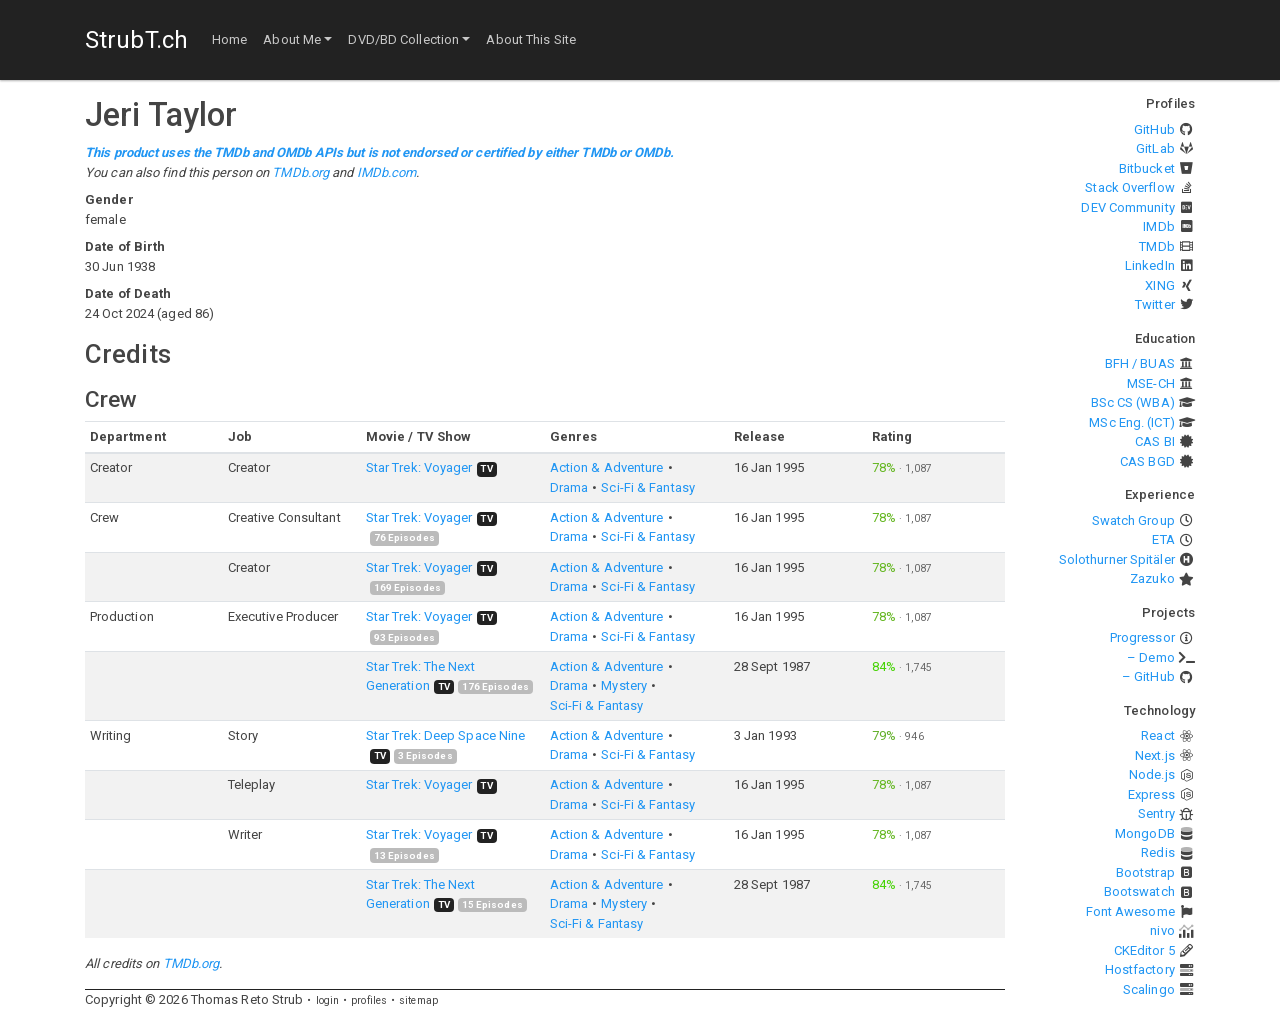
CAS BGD (1147, 461)
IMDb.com (387, 172)
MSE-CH (1151, 383)
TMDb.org (300, 172)
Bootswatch (1139, 891)
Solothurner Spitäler (1117, 559)
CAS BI (1155, 441)
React (1158, 735)
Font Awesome (1130, 911)
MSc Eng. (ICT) (1131, 422)
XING (1159, 285)
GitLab (1155, 148)
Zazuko (1152, 578)
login (328, 1000)
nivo (1162, 930)
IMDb (1158, 226)
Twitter (1155, 304)
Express (1151, 794)
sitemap (418, 1000)
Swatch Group (1133, 520)
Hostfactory (1140, 969)
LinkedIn (1150, 265)
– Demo (1151, 657)
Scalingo (1149, 989)
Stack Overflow (1129, 187)
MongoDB (1145, 833)
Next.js (1155, 755)
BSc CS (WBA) (1133, 402)
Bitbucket (1147, 168)
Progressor (1142, 637)
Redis (1158, 852)
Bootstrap (1145, 872)
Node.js (1152, 774)
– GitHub (1148, 676)
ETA (1163, 539)
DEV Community (1127, 207)
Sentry (1156, 813)
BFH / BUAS (1140, 363)
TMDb (1156, 246)
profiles (369, 1000)
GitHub (1154, 129)
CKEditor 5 (1144, 950)
